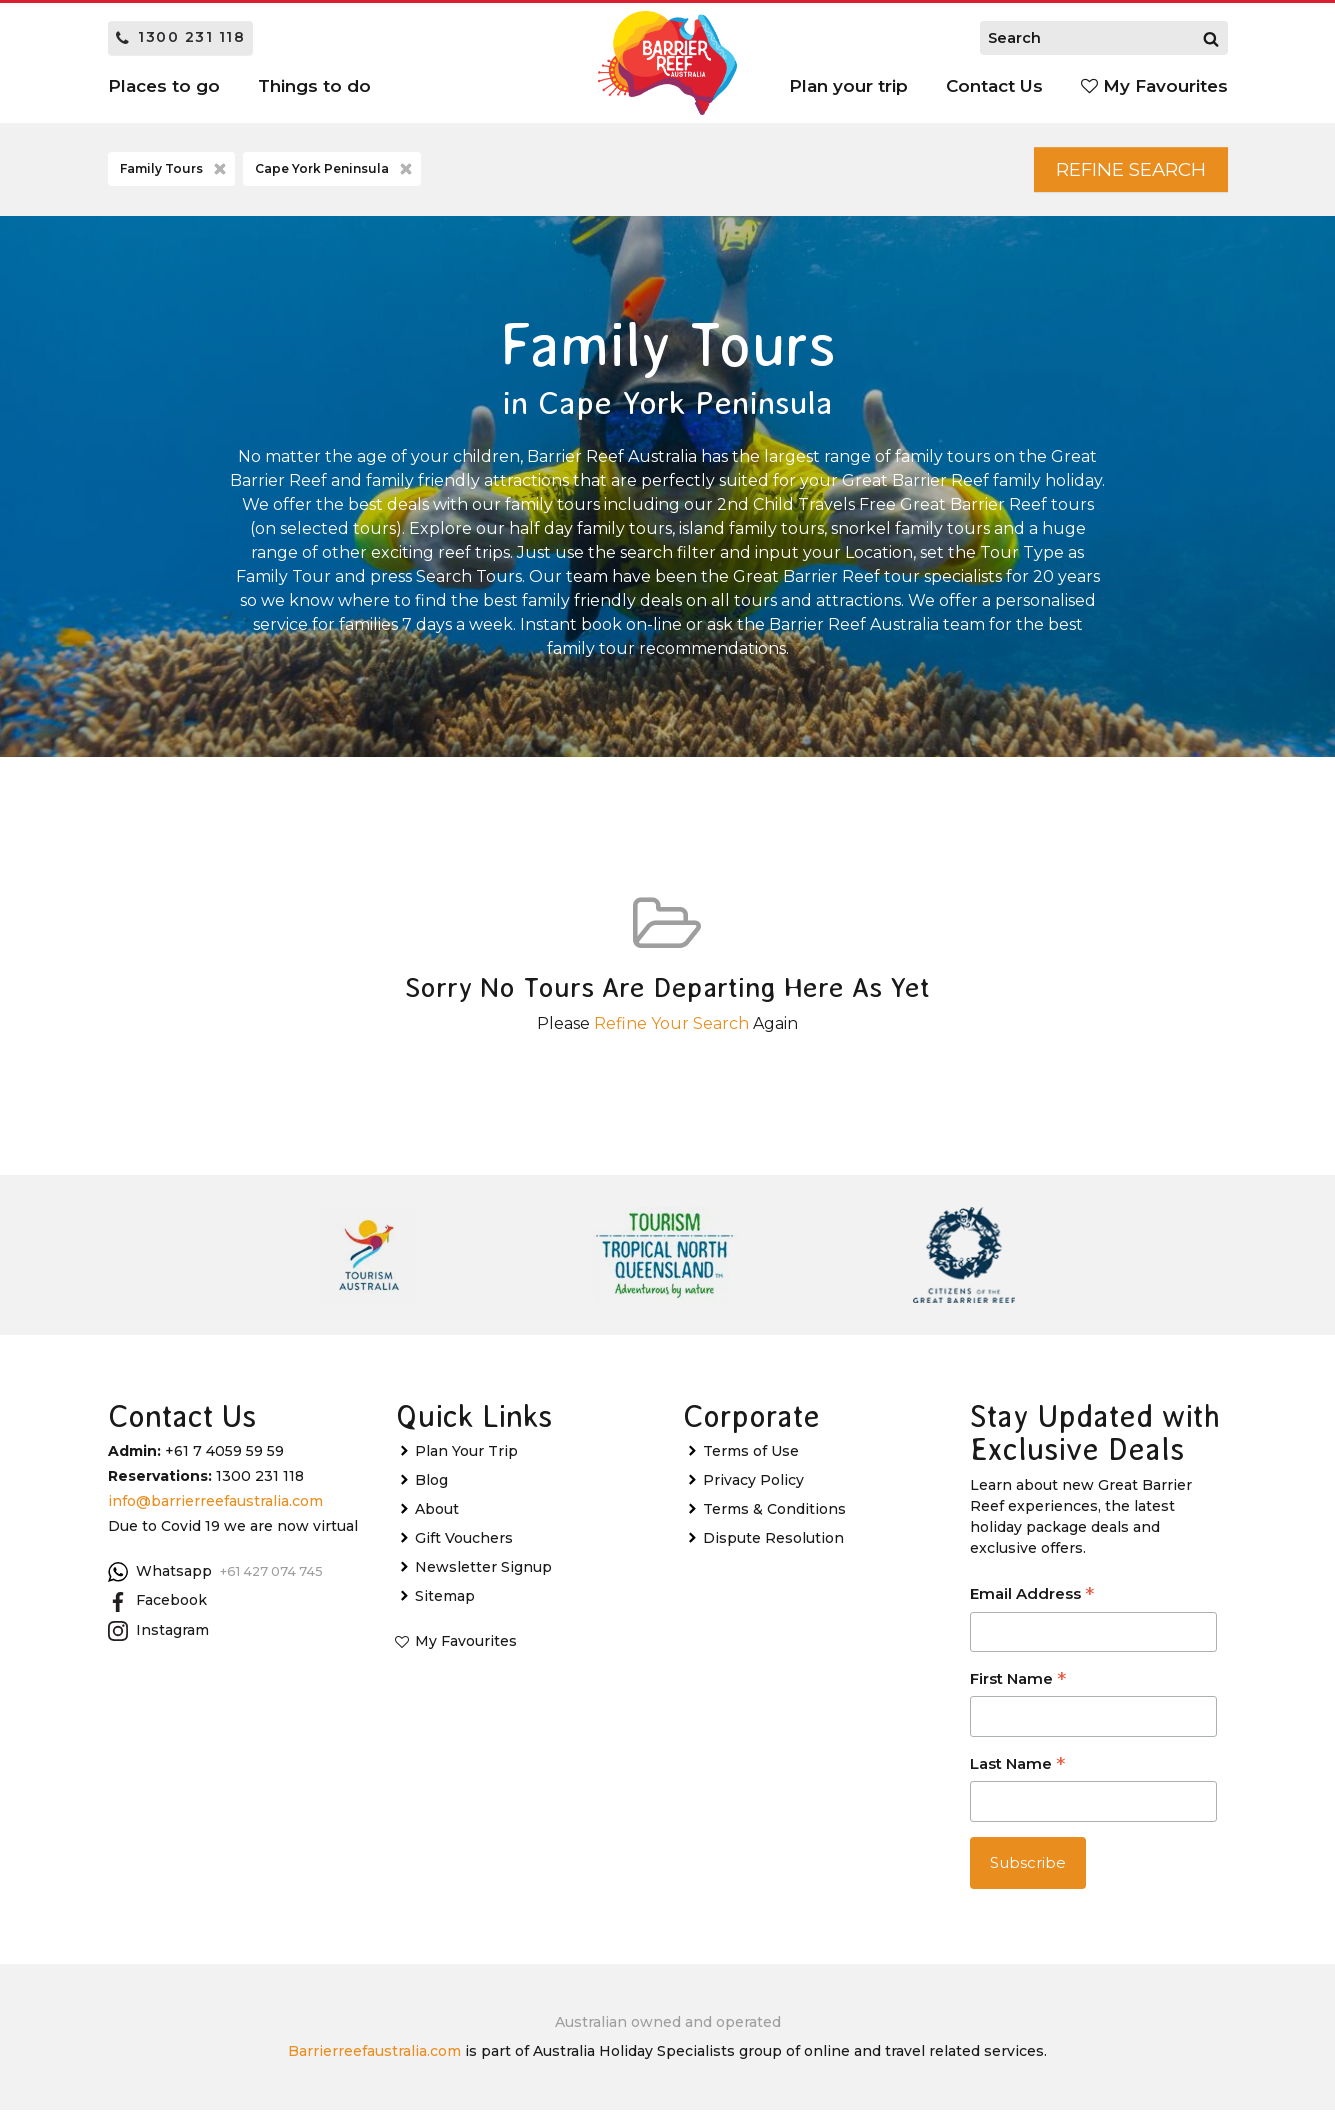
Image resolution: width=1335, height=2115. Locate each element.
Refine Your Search (671, 1027)
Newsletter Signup (483, 1571)
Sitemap (445, 1600)
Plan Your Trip (466, 1455)
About (437, 1513)
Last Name (1017, 1769)
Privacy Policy (753, 1484)
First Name (1018, 1684)
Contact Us (994, 86)
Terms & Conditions (774, 1513)
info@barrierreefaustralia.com (215, 1505)
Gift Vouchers (464, 1542)
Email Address (1032, 1599)
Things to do (314, 86)
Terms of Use (751, 1455)
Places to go (164, 86)
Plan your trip (848, 86)
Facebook (157, 1605)
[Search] (1211, 38)
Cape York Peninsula (335, 172)
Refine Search (1119, 171)
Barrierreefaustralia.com (374, 2056)
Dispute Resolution (773, 1542)
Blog (431, 1484)
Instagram (158, 1635)
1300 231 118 (181, 37)
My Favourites (1154, 86)
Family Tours (175, 172)
